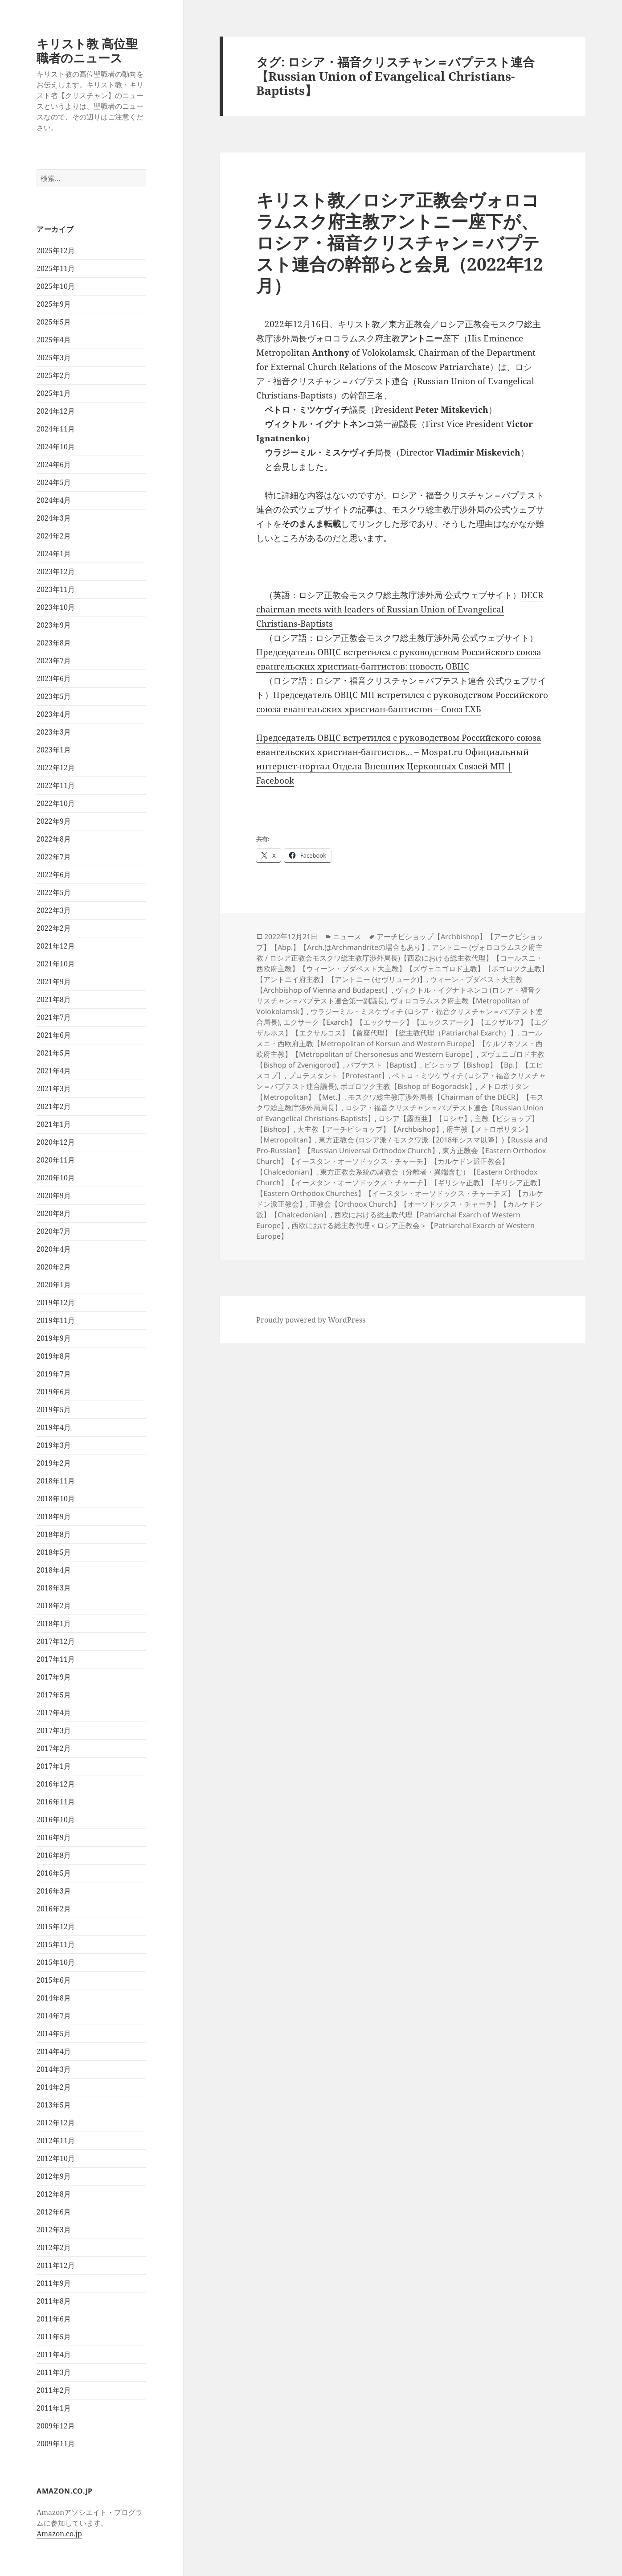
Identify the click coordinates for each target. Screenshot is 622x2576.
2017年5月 (54, 1695)
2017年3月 (54, 1730)
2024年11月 (56, 429)
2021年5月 (54, 1053)
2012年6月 (54, 2212)
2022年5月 (54, 892)
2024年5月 (54, 482)
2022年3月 (54, 910)
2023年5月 (54, 696)
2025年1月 (54, 393)
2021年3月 (54, 1088)
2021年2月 (54, 1106)
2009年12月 (56, 2426)
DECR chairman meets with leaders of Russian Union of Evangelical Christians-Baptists (399, 609)
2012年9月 (54, 2176)
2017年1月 (54, 1766)
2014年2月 (54, 2087)
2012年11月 (56, 2140)
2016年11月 (56, 1802)
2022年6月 (54, 874)
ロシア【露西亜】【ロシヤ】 (424, 1118)
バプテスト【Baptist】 (383, 1065)
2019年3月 (54, 1445)
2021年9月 (54, 981)
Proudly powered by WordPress (310, 1320)
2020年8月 (54, 1213)
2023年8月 (54, 643)
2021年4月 (54, 1071)
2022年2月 (54, 928)
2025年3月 (54, 357)
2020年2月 (54, 1267)
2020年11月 (56, 1160)
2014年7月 (54, 2016)
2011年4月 (54, 2354)
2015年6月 (54, 1980)
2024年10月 (56, 447)
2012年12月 (56, 2123)
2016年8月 (54, 1855)
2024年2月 (54, 536)
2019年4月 (54, 1427)
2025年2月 (54, 375)
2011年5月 (54, 2337)
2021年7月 (54, 1017)
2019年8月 (54, 1356)
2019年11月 (56, 1320)
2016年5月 (54, 1873)
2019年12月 (56, 1302)
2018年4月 (54, 1570)
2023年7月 (54, 661)
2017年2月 (54, 1748)
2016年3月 (54, 1891)
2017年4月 (54, 1712)
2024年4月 (54, 500)
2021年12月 (56, 946)
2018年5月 (54, 1552)
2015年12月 (56, 1926)
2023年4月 (54, 714)
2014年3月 (54, 2069)
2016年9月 (54, 1837)
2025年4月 (54, 340)
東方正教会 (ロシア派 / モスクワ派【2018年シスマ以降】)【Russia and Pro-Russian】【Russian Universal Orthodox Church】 (402, 1145)
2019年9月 (54, 1338)
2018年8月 (54, 1534)
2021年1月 (54, 1124)
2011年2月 (54, 2390)
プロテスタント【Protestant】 (338, 1076)
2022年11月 (56, 785)
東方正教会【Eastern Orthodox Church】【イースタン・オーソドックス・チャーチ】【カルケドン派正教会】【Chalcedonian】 (401, 1161)
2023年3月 (54, 732)
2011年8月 (54, 2301)
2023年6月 (54, 678)
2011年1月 (54, 2408)
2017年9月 (54, 1677)
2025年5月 (54, 322)
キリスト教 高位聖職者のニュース (87, 50)
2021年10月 (56, 964)
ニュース (347, 936)
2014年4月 (54, 2051)
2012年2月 (54, 2247)
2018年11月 (56, 1481)
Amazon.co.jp (59, 2534)
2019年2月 (54, 1463)
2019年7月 (54, 1374)
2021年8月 (54, 999)
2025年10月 (56, 286)
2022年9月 (54, 821)
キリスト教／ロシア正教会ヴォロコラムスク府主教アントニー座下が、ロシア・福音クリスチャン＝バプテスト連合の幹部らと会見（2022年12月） (399, 242)
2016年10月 (56, 1819)
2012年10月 (56, 2158)
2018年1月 (54, 1623)
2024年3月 (54, 518)
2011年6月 (54, 2319)
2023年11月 (56, 589)
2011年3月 (54, 2372)
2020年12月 (56, 1142)
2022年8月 (54, 839)
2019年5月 (54, 1409)
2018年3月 (54, 1588)
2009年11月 (56, 2444)
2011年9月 (54, 2283)
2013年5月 (54, 2105)
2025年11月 (56, 268)
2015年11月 (56, 1944)
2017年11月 (56, 1659)
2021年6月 (54, 1035)
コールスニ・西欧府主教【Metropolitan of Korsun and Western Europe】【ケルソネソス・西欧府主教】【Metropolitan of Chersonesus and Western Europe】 (399, 1043)
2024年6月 (54, 464)
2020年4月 (54, 1249)
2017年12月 (56, 1641)
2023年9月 (54, 625)
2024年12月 (56, 411)
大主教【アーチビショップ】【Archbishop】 (370, 1129)
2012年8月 (54, 2194)
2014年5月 (54, 2033)
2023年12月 (56, 571)
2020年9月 (54, 1195)
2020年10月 (56, 1178)
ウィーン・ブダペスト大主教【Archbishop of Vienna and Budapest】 (389, 984)
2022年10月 (56, 803)
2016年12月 (56, 1784)
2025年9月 (54, 304)
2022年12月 (56, 767)
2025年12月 (56, 250)
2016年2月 (54, 1909)
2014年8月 (54, 1998)
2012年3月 (54, 2230)
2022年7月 (54, 857)
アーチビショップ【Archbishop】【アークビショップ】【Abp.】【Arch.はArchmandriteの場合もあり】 (400, 942)
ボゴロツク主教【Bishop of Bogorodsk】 (408, 1086)
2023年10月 (56, 607)
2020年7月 (54, 1231)
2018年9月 (54, 1516)
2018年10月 (56, 1499)
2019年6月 (54, 1392)
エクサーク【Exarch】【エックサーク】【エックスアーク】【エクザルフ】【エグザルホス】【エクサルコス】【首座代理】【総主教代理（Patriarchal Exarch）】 (402, 1027)
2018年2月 (54, 1606)
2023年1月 (54, 750)
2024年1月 (54, 554)
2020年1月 (54, 1285)
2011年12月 (56, 2265)
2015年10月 (56, 1962)
